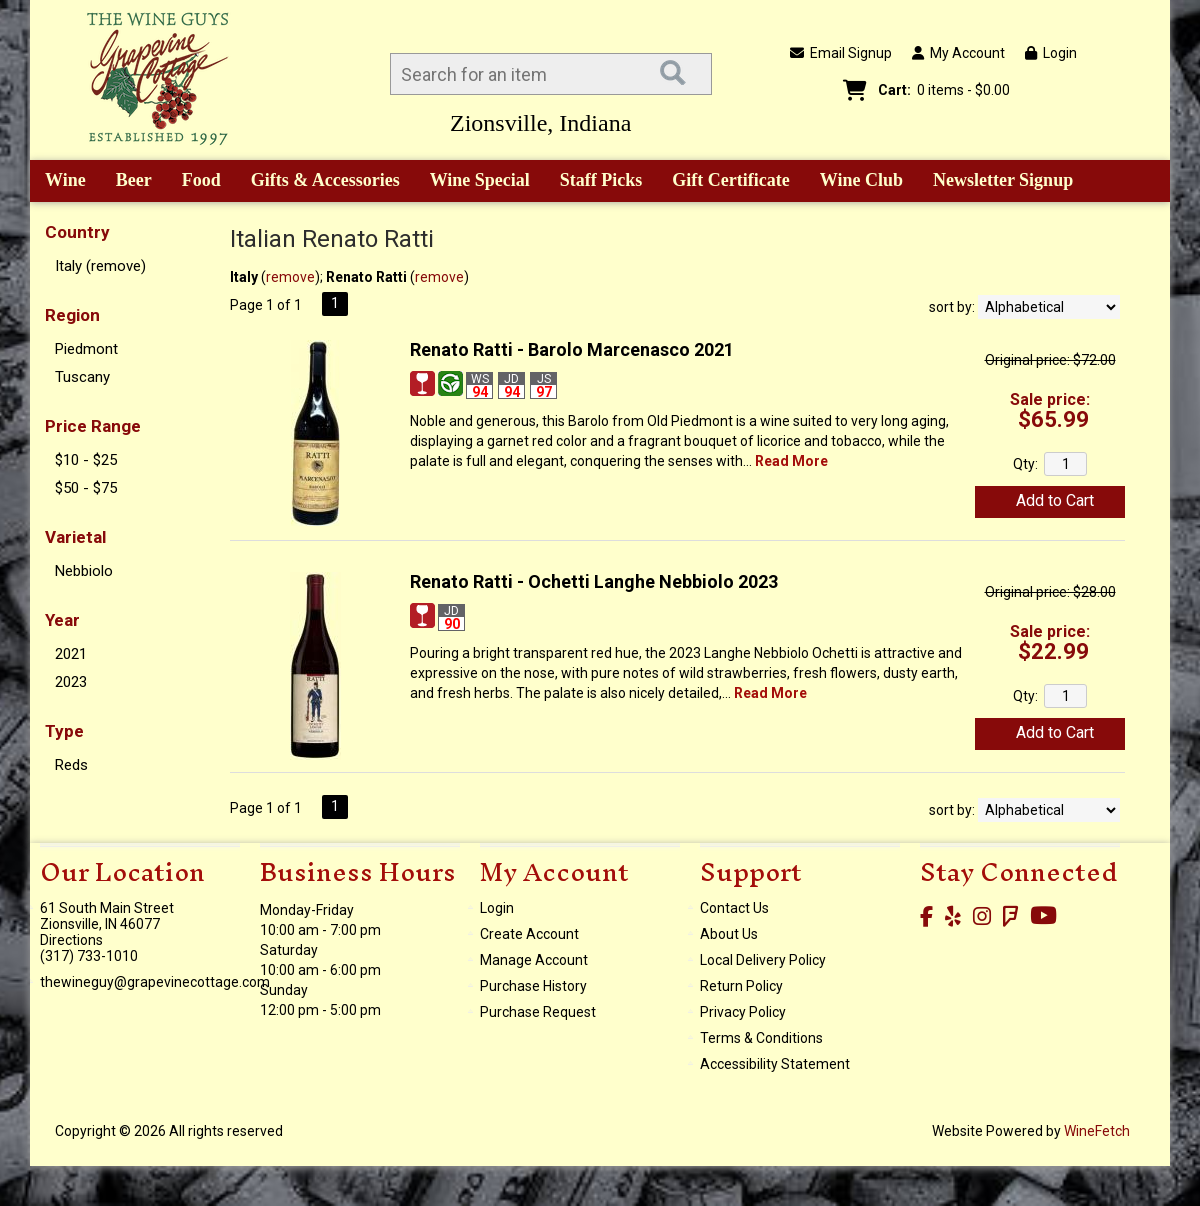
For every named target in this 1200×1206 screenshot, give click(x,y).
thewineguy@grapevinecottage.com (155, 982)
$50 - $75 (86, 488)
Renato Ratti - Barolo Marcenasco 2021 (572, 349)
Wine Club (855, 182)
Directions (71, 940)
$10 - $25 (86, 460)
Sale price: (1050, 399)
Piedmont (86, 349)
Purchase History (533, 986)
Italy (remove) (100, 266)
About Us (729, 934)
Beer (127, 182)
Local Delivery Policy (763, 960)
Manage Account (534, 960)
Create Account (529, 934)
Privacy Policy (743, 1012)
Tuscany (82, 377)
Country (77, 232)
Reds (71, 765)
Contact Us (734, 908)
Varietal (75, 537)
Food (195, 182)
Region (72, 315)
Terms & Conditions (761, 1038)
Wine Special (480, 180)
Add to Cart (1055, 500)
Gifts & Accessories (318, 182)
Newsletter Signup (1003, 180)
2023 (71, 682)
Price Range (93, 426)
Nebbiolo (84, 571)
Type (64, 731)
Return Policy (741, 986)
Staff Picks (601, 180)
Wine (58, 182)
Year (62, 620)
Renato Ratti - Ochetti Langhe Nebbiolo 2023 (594, 581)
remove (290, 277)
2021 (71, 654)
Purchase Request (538, 1012)
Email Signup (841, 53)
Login (1051, 53)
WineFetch (1097, 1131)
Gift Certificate (730, 180)
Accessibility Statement (775, 1064)
